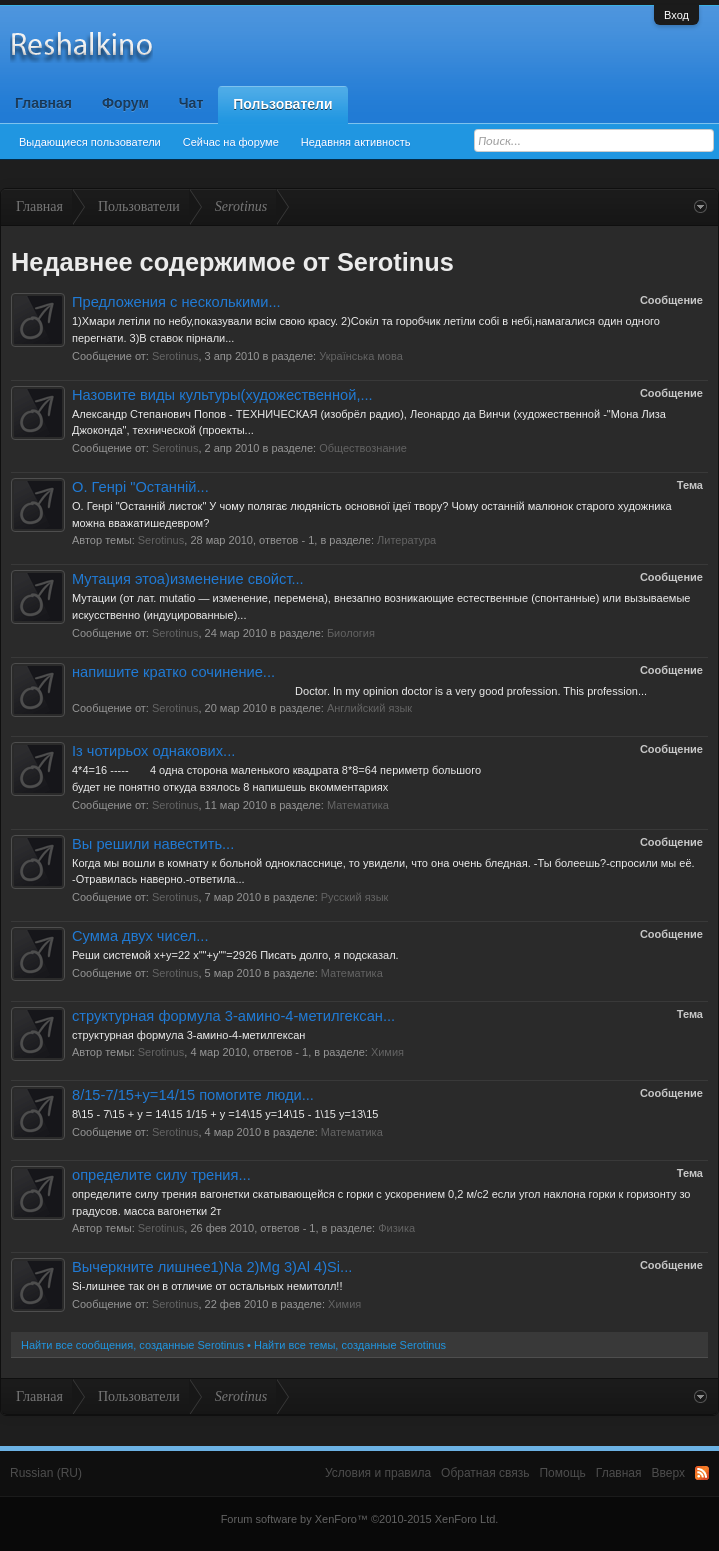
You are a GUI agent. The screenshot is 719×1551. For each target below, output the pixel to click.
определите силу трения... (161, 1175)
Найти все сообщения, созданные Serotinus (132, 1345)
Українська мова (361, 356)
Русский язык (355, 897)
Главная (43, 103)
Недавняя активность (356, 142)
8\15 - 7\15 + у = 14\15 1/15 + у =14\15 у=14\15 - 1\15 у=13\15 (225, 1114)
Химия (387, 1052)
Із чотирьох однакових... (153, 751)
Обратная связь (485, 1473)
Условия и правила (378, 1473)
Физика (396, 1228)
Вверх (668, 1473)
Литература (406, 540)
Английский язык (369, 708)
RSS (702, 1473)
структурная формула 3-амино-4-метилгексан (188, 1035)
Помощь (562, 1473)
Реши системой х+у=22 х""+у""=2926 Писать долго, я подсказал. (235, 955)
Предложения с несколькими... (176, 302)
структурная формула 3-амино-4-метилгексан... (233, 1016)
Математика (358, 805)
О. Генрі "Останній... (140, 487)
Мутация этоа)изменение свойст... (188, 579)
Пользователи (282, 104)
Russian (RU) (46, 1473)
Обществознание (363, 448)
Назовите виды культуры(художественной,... (222, 395)
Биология (351, 633)
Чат (191, 103)
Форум (125, 103)
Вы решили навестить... (153, 844)
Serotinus (175, 356)
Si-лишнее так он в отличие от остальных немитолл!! (207, 1286)
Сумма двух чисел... (140, 936)
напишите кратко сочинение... (173, 672)
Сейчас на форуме (231, 142)
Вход (676, 15)
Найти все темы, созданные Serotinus (350, 1345)
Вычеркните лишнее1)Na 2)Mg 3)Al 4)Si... (212, 1267)
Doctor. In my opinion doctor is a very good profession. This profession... (359, 691)
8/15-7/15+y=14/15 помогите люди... (193, 1095)
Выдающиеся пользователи (90, 142)
